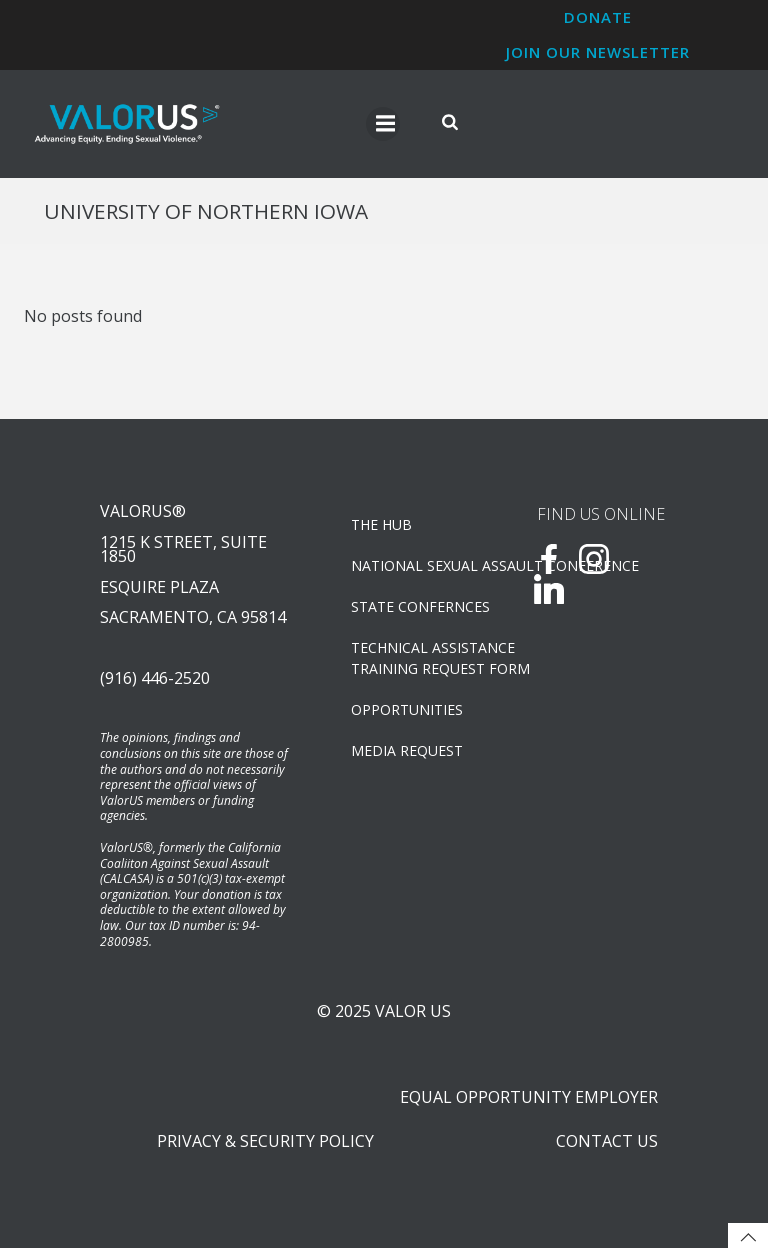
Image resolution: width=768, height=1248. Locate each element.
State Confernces (417, 606)
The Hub (381, 524)
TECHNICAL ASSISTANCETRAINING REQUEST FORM (417, 658)
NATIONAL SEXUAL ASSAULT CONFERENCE (417, 565)
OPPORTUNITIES (407, 709)
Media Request (407, 750)
